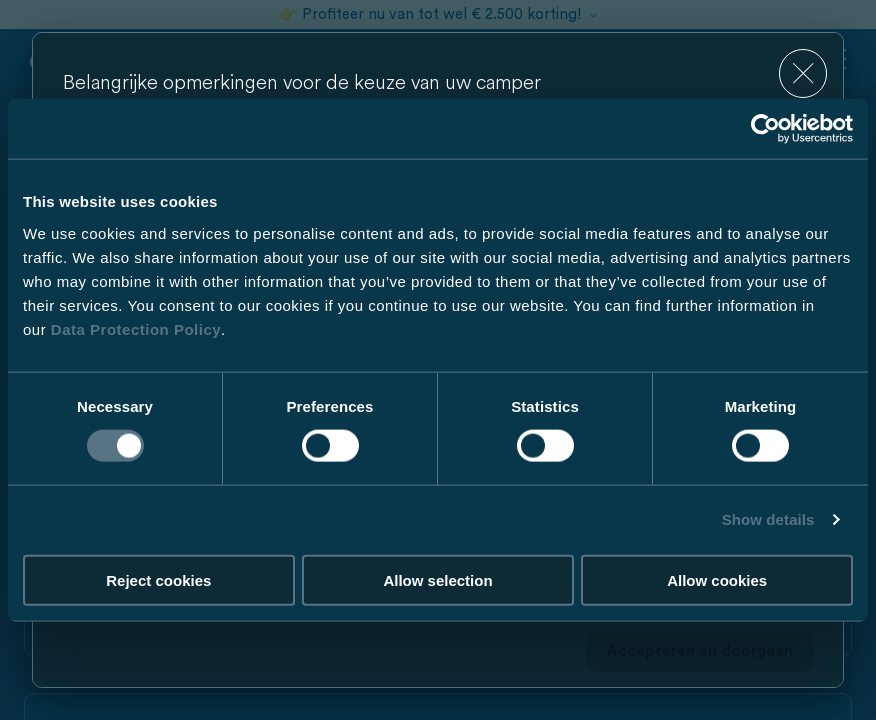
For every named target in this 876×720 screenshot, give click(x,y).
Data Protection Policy (136, 328)
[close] (803, 73)
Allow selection (437, 579)
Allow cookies (717, 579)
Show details (768, 519)
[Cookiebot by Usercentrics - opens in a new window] (765, 129)
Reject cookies (158, 579)
